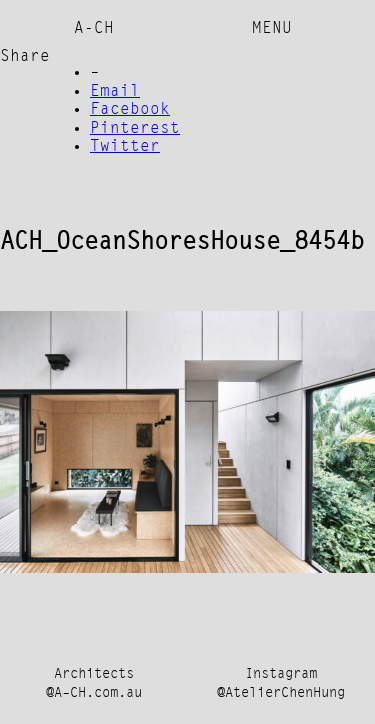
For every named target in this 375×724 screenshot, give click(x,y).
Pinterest (135, 129)
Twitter (125, 147)
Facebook (130, 110)
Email (115, 92)
